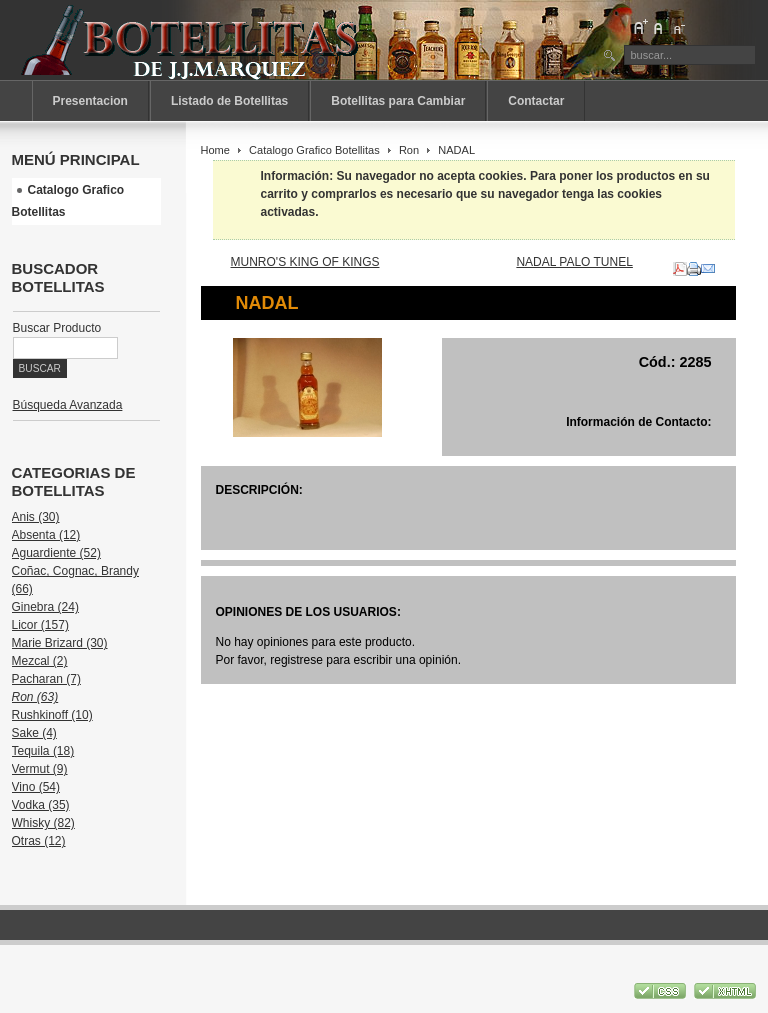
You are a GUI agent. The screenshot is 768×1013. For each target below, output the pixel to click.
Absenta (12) (46, 535)
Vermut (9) (40, 769)
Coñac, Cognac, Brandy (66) (75, 580)
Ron (409, 150)
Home (215, 150)
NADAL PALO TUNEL (574, 262)
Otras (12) (39, 841)
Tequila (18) (43, 751)
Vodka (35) (41, 805)
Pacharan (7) (46, 679)
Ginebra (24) (45, 607)
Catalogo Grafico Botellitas (314, 150)
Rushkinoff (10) (52, 715)
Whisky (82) (43, 823)
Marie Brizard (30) (60, 643)
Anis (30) (36, 517)
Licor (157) (40, 625)
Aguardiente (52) (56, 553)
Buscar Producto (57, 328)
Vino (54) (36, 787)
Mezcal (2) (40, 661)
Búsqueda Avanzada (68, 405)
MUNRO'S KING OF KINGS (305, 262)
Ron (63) (35, 697)
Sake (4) (34, 733)
